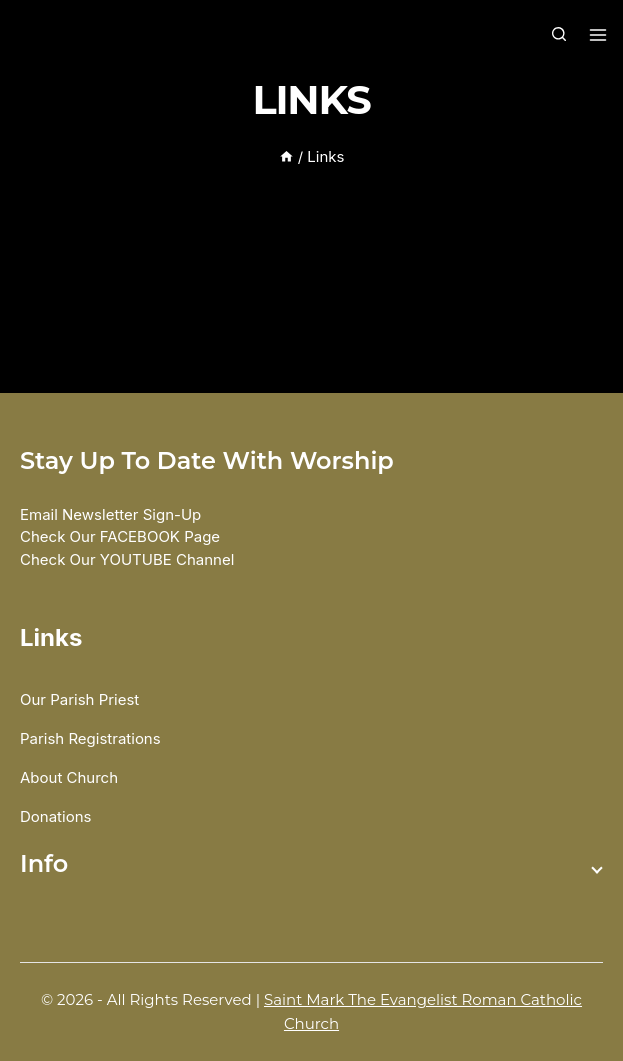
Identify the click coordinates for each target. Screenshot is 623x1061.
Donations (55, 816)
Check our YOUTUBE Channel (127, 559)
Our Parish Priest (79, 699)
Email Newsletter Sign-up (110, 514)
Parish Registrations (90, 738)
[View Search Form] (559, 35)
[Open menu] (595, 35)
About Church (69, 777)
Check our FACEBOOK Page (120, 536)
